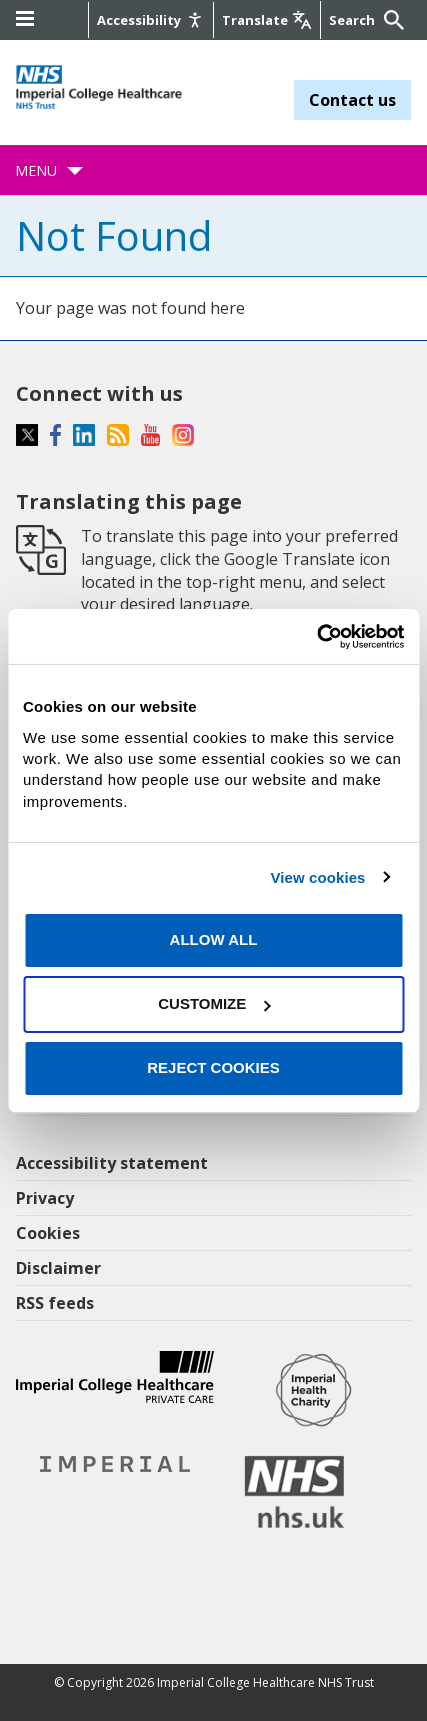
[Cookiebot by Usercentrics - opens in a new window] (316, 636)
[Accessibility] (151, 20)
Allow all (214, 939)
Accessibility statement (112, 1163)
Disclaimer (58, 1268)
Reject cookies (213, 1067)
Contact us (352, 100)
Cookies (48, 1233)
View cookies (317, 877)
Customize (214, 1003)
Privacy (45, 1198)
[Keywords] (354, 20)
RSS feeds (55, 1303)
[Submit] (391, 20)
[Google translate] (267, 20)
